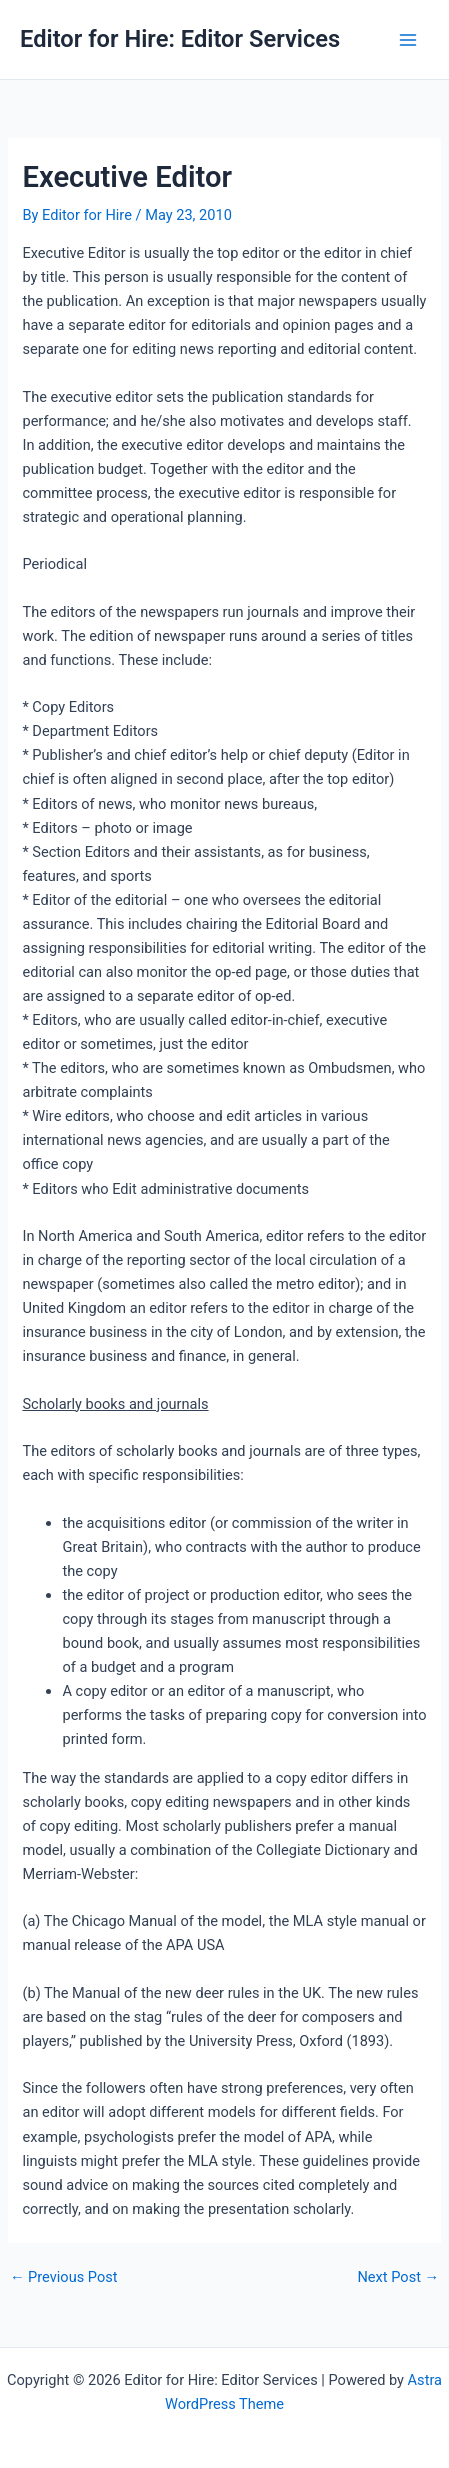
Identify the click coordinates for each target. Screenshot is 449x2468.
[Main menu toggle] (408, 40)
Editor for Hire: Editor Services (180, 39)
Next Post (398, 2277)
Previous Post (64, 2277)
